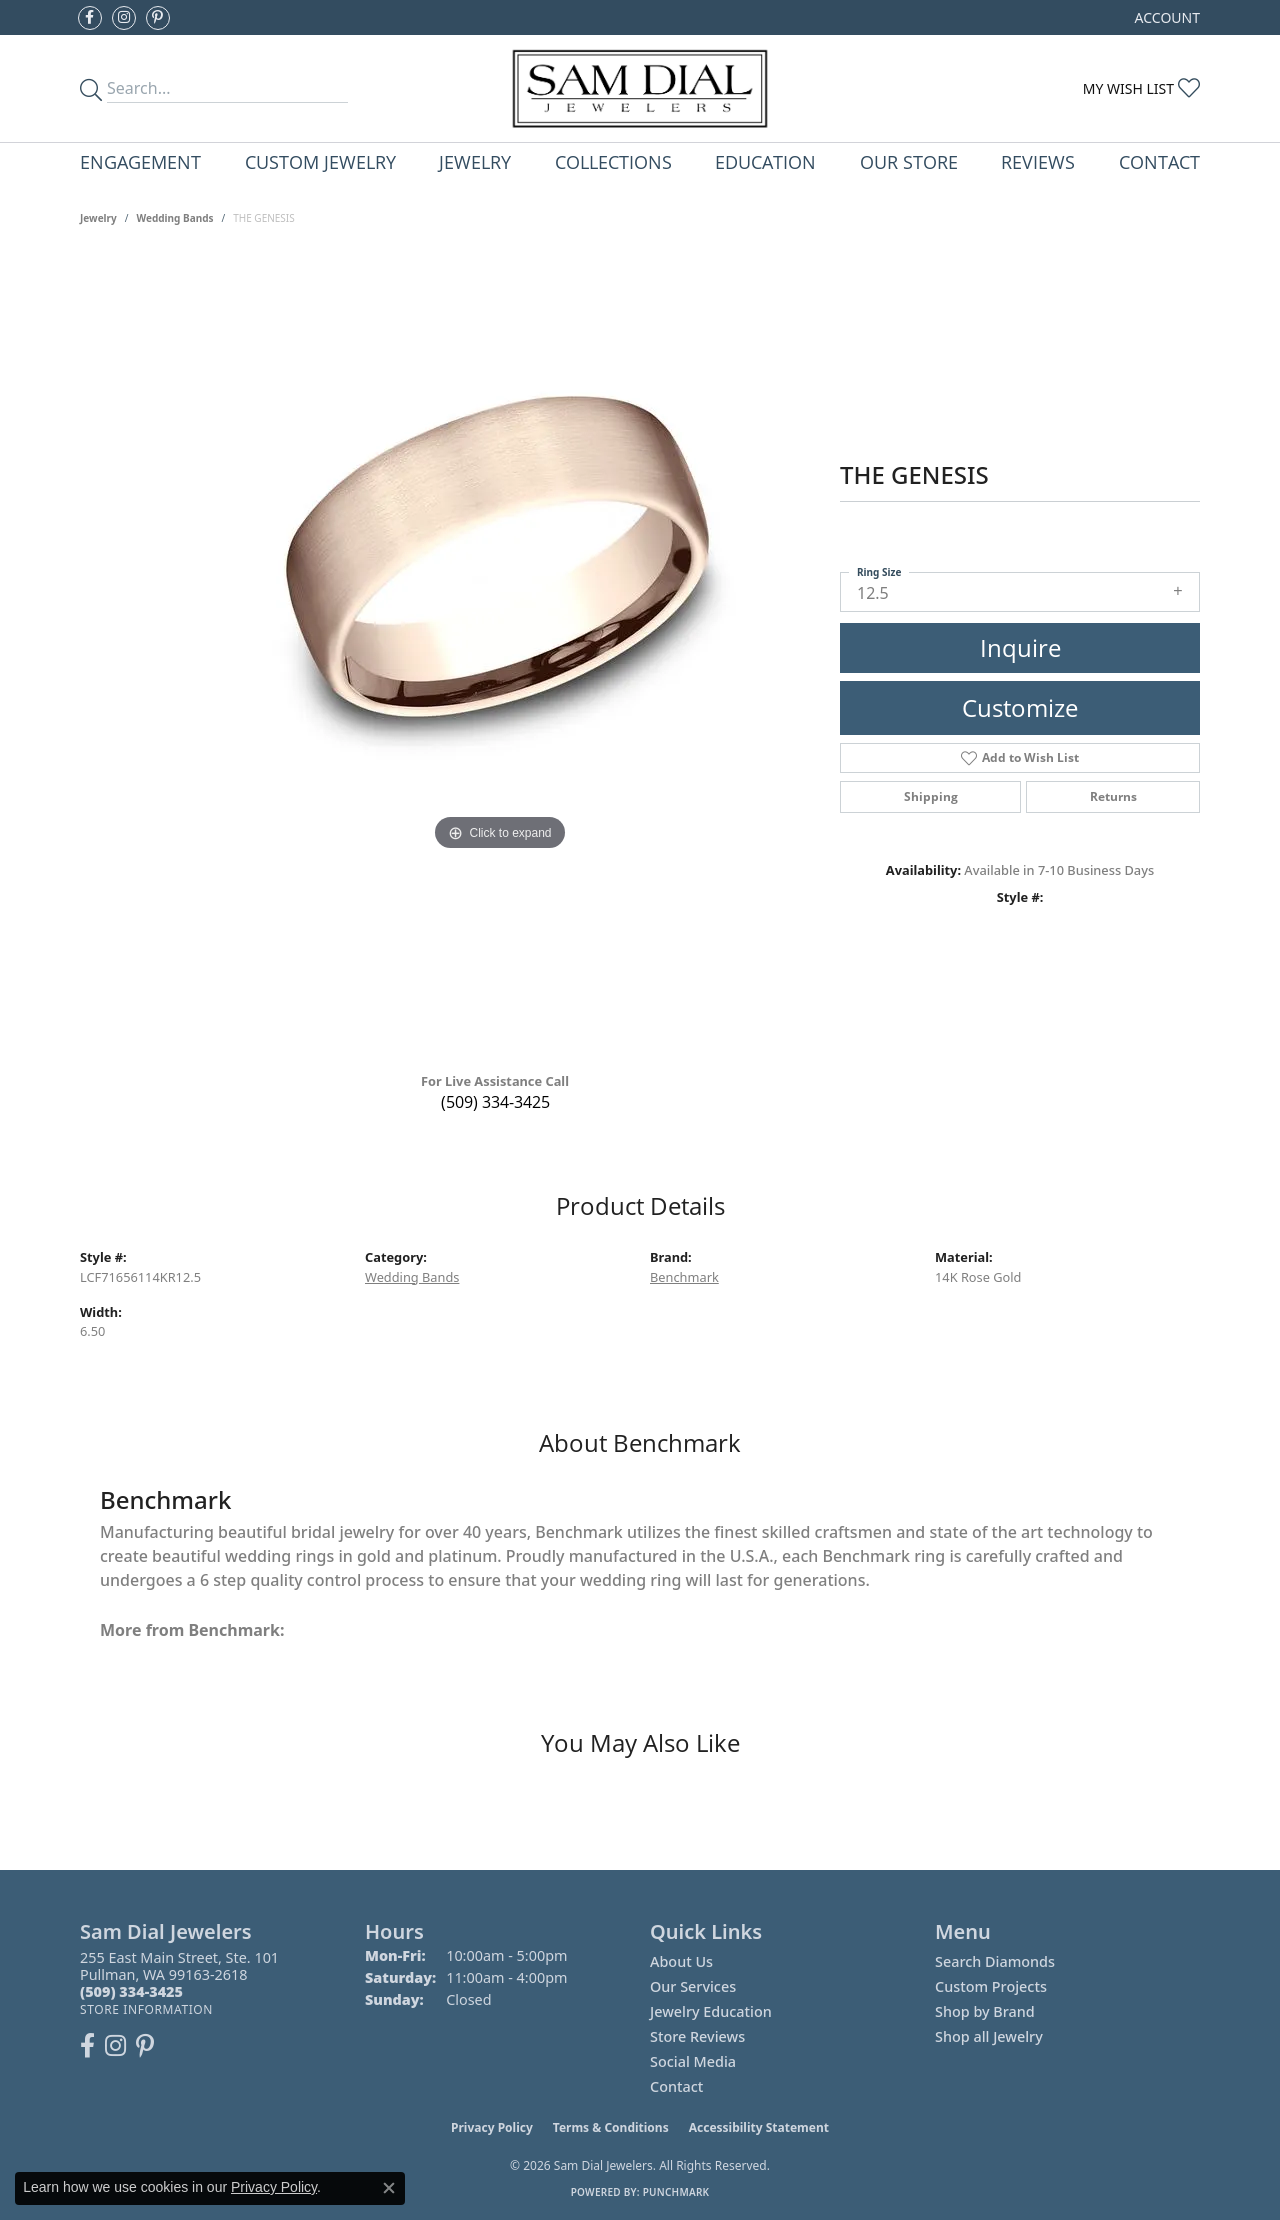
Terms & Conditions (611, 2127)
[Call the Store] (131, 1991)
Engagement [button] (140, 161)
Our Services (693, 1986)
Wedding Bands (175, 218)
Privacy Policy (492, 2127)
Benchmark (684, 1277)
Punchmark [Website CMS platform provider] (676, 2192)
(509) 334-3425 (495, 1102)
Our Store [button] (909, 161)
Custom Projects (991, 1986)
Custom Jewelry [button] (320, 161)
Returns (1113, 796)
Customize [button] (1020, 707)
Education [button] (765, 161)
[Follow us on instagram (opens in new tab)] (124, 18)
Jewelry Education (711, 2011)
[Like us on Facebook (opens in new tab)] (90, 18)
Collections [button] (613, 161)
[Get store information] (146, 2009)
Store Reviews (697, 2036)
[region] (500, 656)
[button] (1165, 17)
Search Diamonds (995, 1961)
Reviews (1038, 161)
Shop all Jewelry (989, 2036)
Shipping (931, 796)
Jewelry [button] (475, 161)
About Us (681, 1961)
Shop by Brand (985, 2011)
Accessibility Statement (759, 2127)
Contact (1159, 161)
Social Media (693, 2061)
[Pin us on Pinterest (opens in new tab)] (158, 18)
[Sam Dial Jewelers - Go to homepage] (640, 88)
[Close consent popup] (389, 2188)
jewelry (98, 218)
